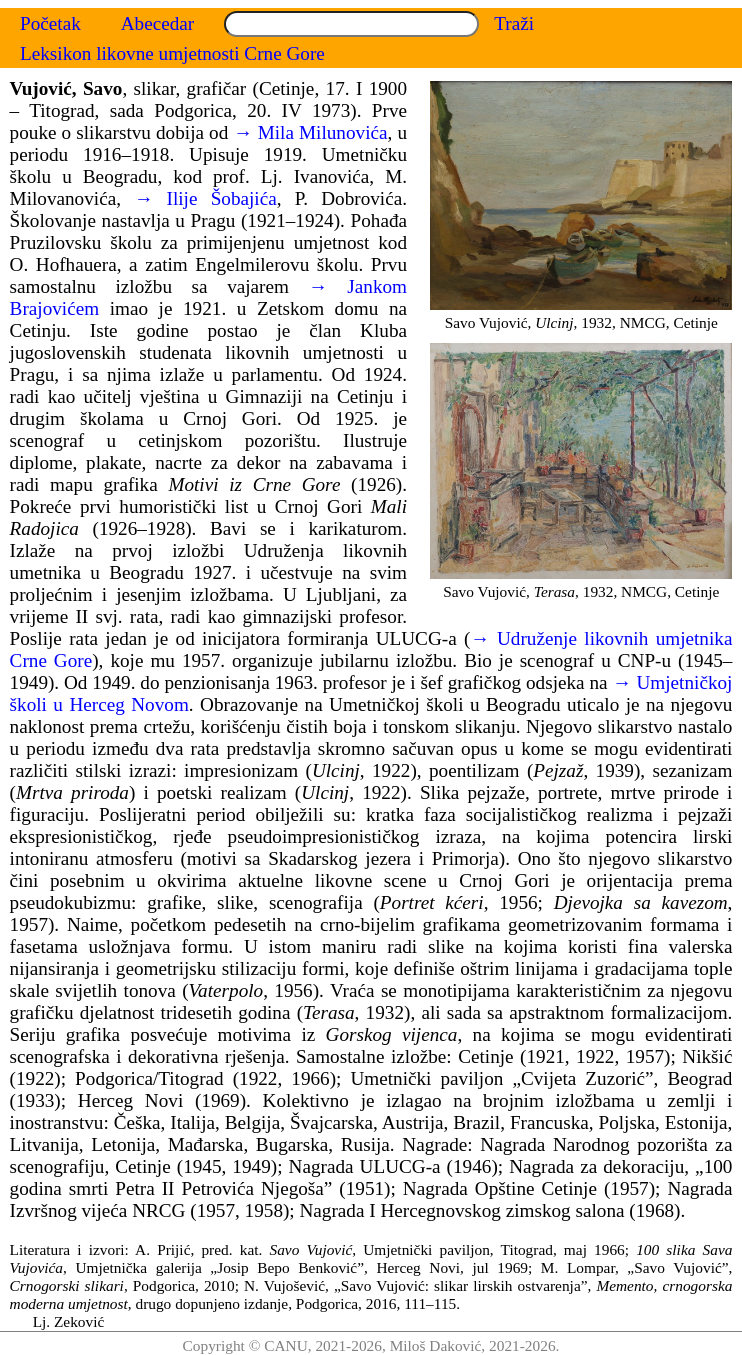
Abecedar (158, 23)
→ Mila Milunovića (310, 132)
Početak (50, 23)
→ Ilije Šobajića (205, 198)
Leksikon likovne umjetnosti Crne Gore (172, 53)
